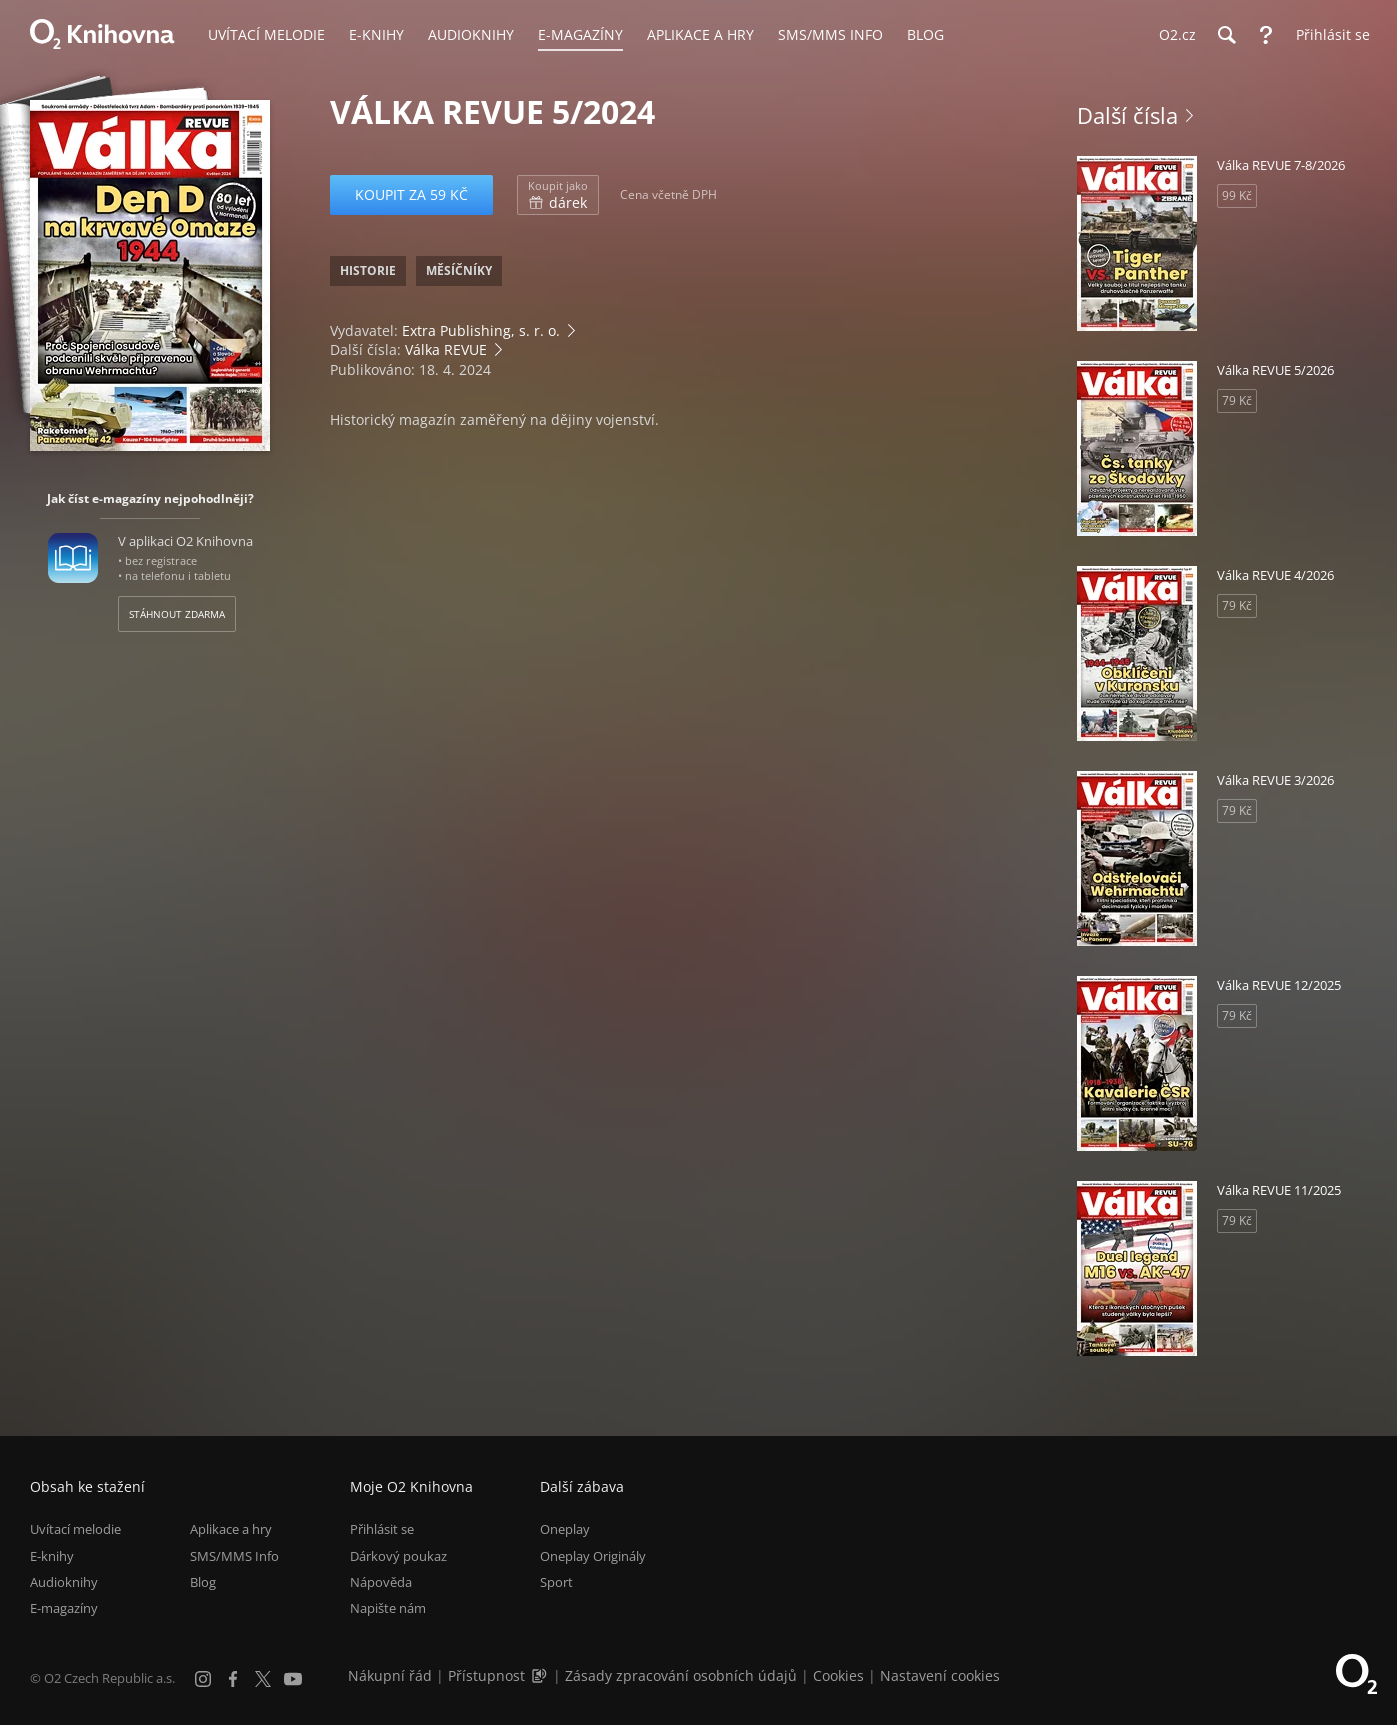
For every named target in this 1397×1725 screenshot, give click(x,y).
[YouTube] (293, 1679)
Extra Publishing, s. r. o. (481, 330)
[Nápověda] (1266, 35)
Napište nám (388, 1608)
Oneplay (565, 1529)
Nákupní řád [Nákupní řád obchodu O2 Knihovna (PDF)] (390, 1675)
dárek (558, 195)
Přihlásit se (382, 1529)
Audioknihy (64, 1582)
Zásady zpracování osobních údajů (681, 1675)
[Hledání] (1226, 35)
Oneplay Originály (593, 1556)
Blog (203, 1582)
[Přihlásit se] (1328, 35)
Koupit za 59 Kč (411, 194)
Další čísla (1127, 115)
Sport (556, 1582)
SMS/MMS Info (234, 1556)
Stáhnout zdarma (177, 614)
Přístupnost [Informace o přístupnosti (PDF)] (486, 1675)
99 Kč (1237, 195)
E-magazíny (64, 1608)
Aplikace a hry (231, 1529)
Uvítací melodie (75, 1529)
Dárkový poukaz (398, 1556)
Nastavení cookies (940, 1675)
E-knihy (52, 1556)
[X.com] (263, 1679)
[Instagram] (203, 1679)
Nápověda (381, 1582)
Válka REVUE (446, 349)
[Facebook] (233, 1679)
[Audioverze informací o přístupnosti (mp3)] (541, 1675)
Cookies (838, 1675)
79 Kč (1237, 400)
